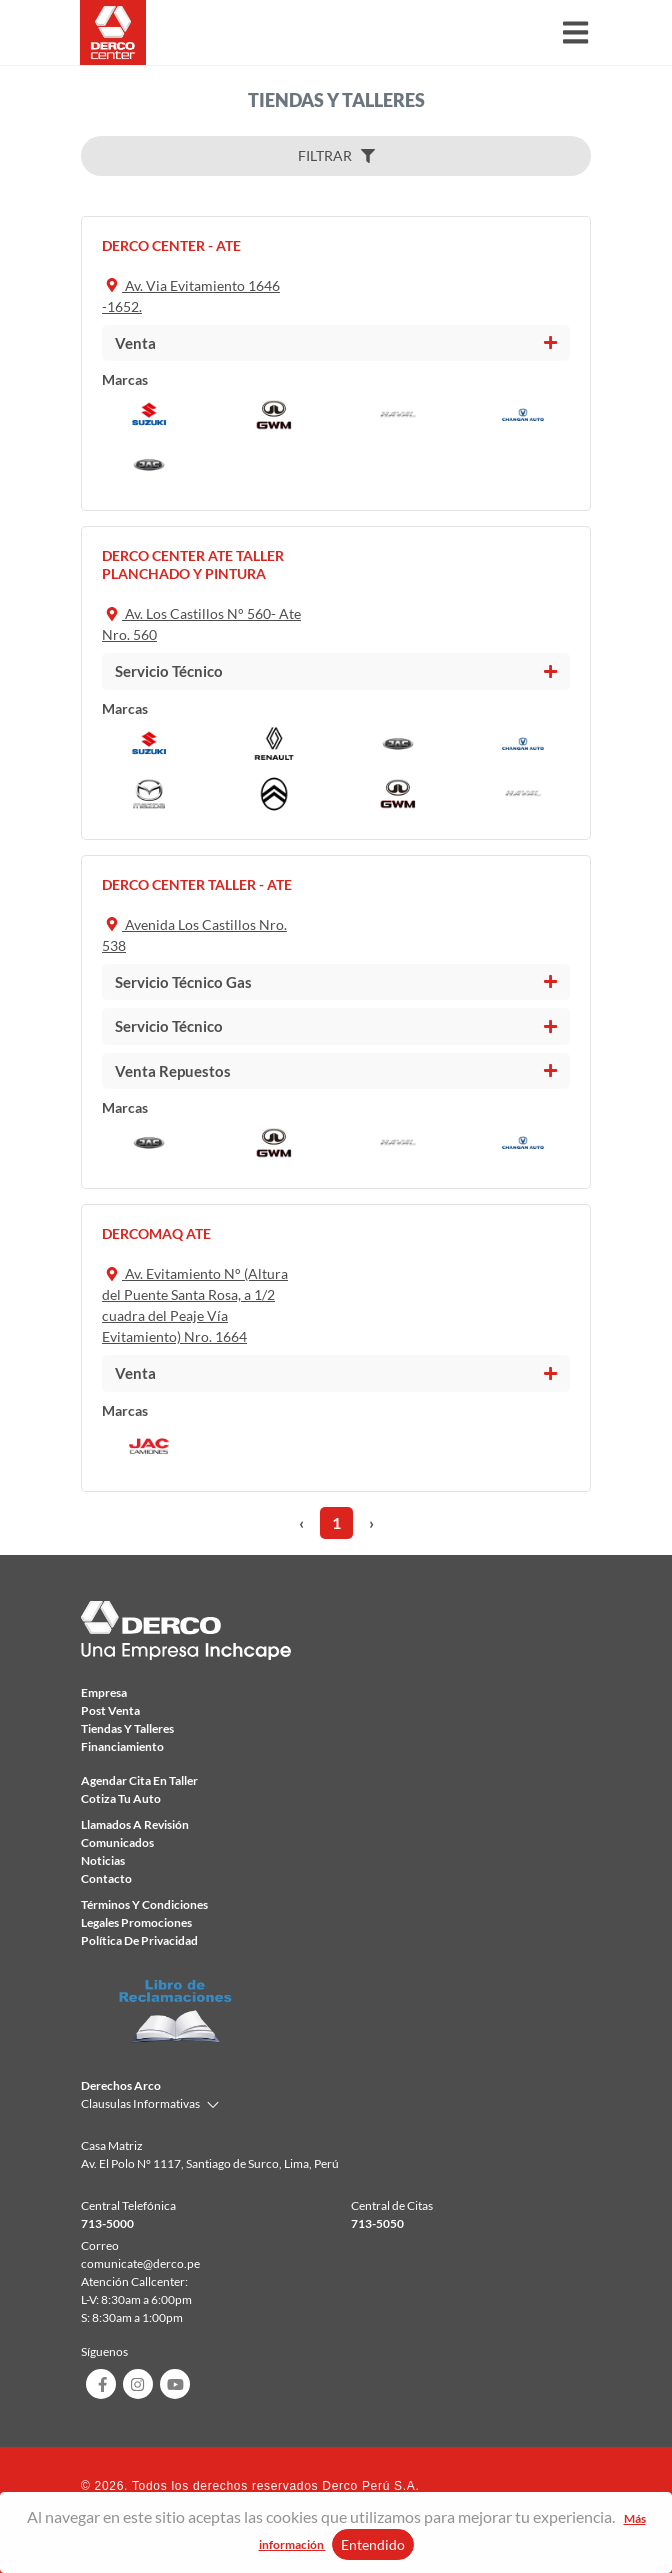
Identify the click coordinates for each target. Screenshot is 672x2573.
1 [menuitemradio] (336, 1522)
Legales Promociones (136, 1922)
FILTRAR (336, 155)
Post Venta (110, 1710)
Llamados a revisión (135, 1824)
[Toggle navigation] (575, 32)
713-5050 (377, 2223)
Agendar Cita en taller (139, 1780)
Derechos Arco (121, 2085)
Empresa (104, 1692)
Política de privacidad (139, 1940)
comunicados (117, 1842)
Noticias (103, 1860)
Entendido (373, 2544)
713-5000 (107, 2223)
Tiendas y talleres (127, 1728)
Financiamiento (122, 1746)
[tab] (336, 343)
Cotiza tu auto (121, 1798)
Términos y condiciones (144, 1904)
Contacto (106, 1878)
